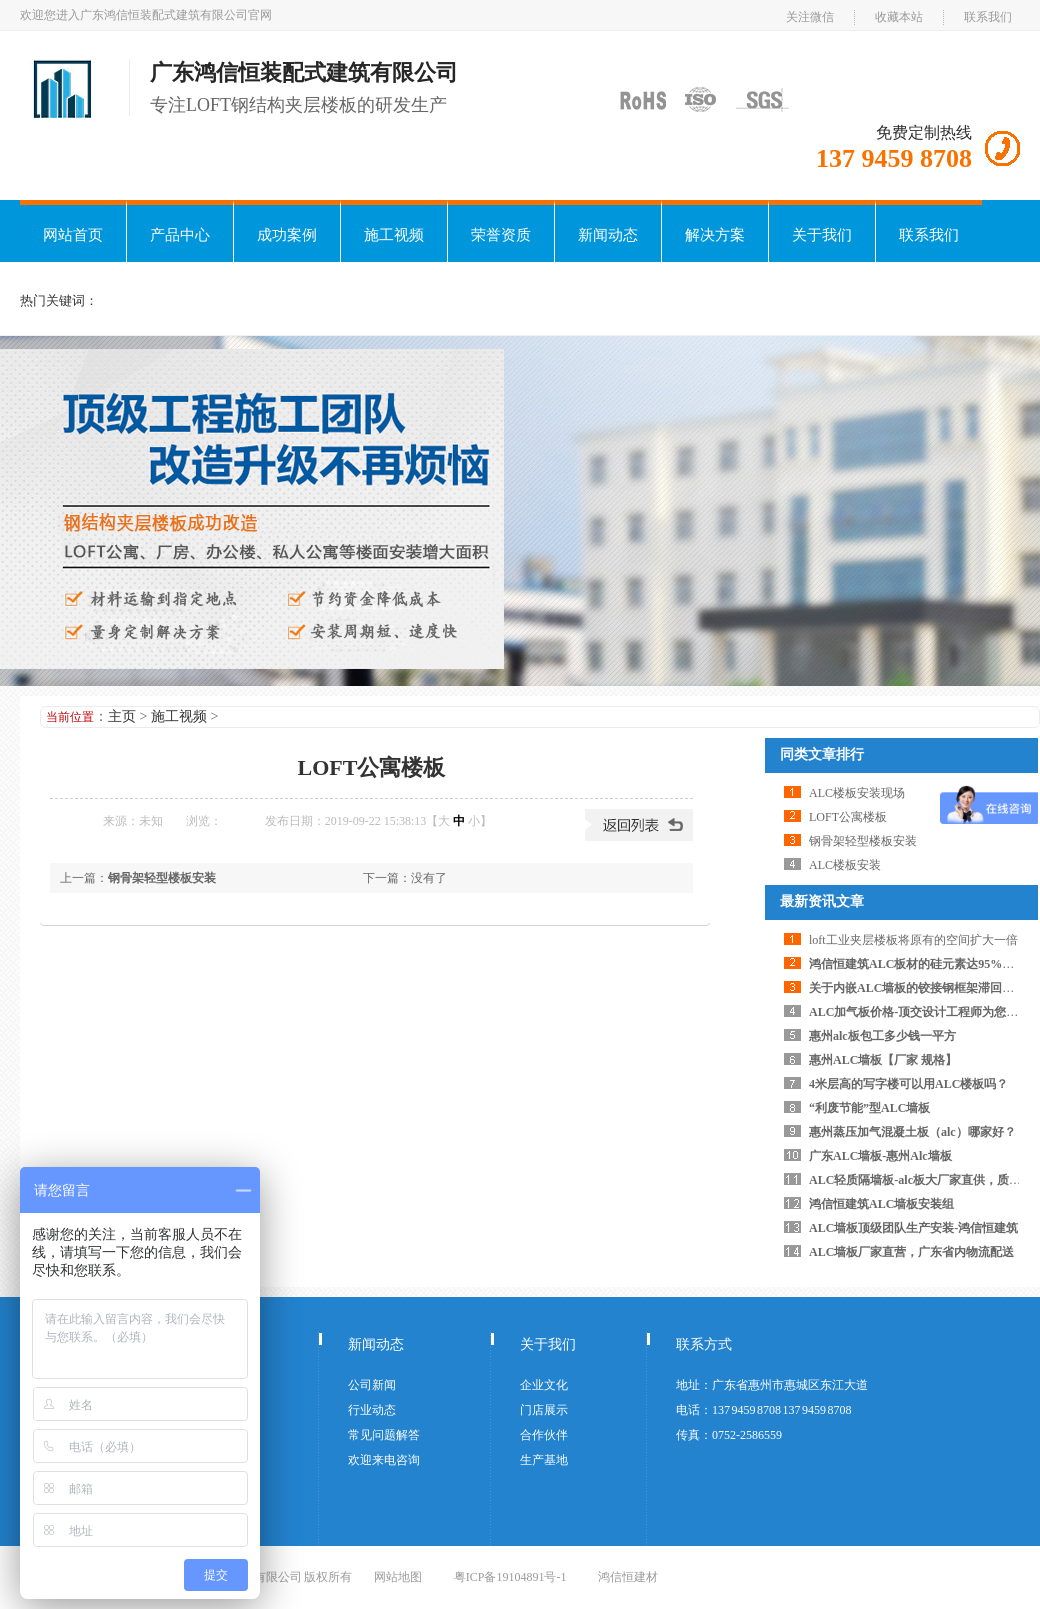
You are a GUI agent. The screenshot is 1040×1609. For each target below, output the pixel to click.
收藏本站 (899, 17)
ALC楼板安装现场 (857, 793)
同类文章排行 (822, 754)
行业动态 (372, 1410)
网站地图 (398, 1577)
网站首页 (73, 235)
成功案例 (287, 235)
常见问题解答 (384, 1435)
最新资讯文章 (822, 901)
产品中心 (180, 235)
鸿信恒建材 (628, 1577)
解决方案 (715, 235)
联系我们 (988, 17)
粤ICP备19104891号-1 (510, 1577)
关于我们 (822, 235)
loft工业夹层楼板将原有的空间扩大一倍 (913, 940)
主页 (122, 716)
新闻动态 (608, 235)
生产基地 (544, 1460)
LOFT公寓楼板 (848, 817)
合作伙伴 (544, 1435)
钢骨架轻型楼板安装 (162, 878)
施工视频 (394, 235)
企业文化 (544, 1385)
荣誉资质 (501, 235)
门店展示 (544, 1410)
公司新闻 (372, 1385)
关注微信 (810, 17)
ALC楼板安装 (845, 865)
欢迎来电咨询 (384, 1460)
